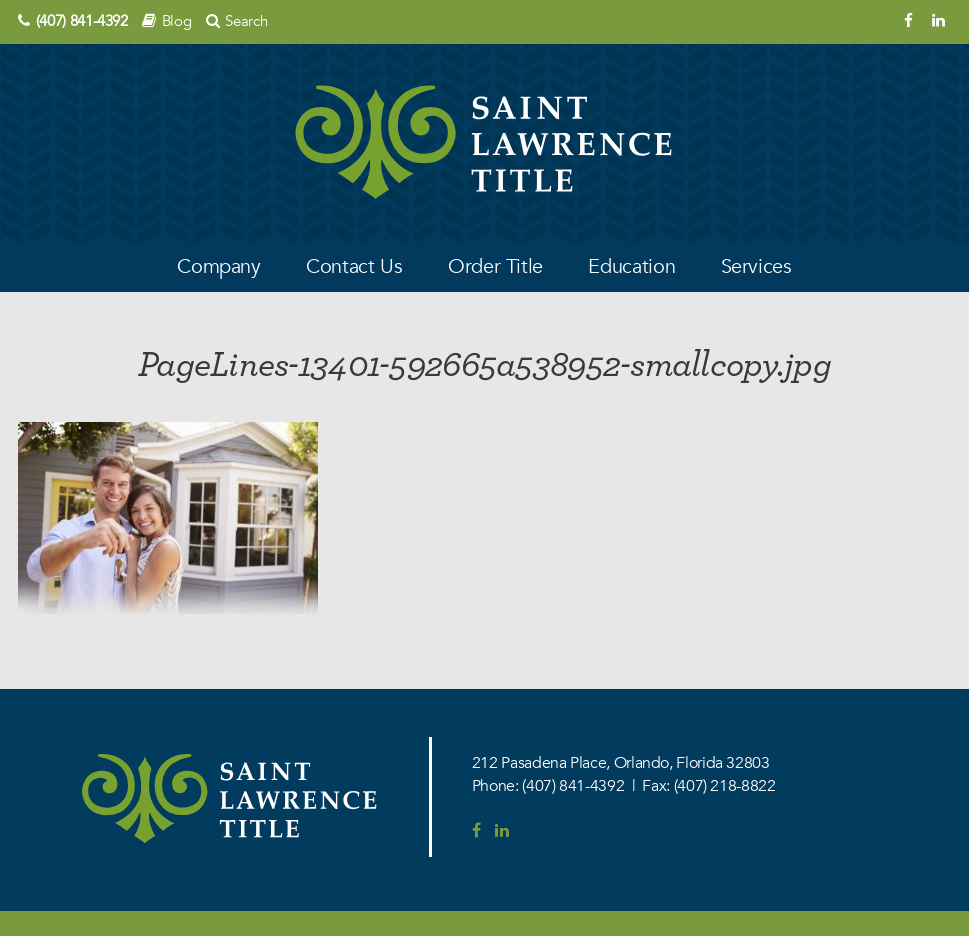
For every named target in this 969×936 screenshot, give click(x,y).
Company (218, 266)
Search (246, 21)
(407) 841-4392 (82, 21)
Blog (177, 21)
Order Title (495, 266)
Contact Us (354, 266)
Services (756, 266)
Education (631, 266)
